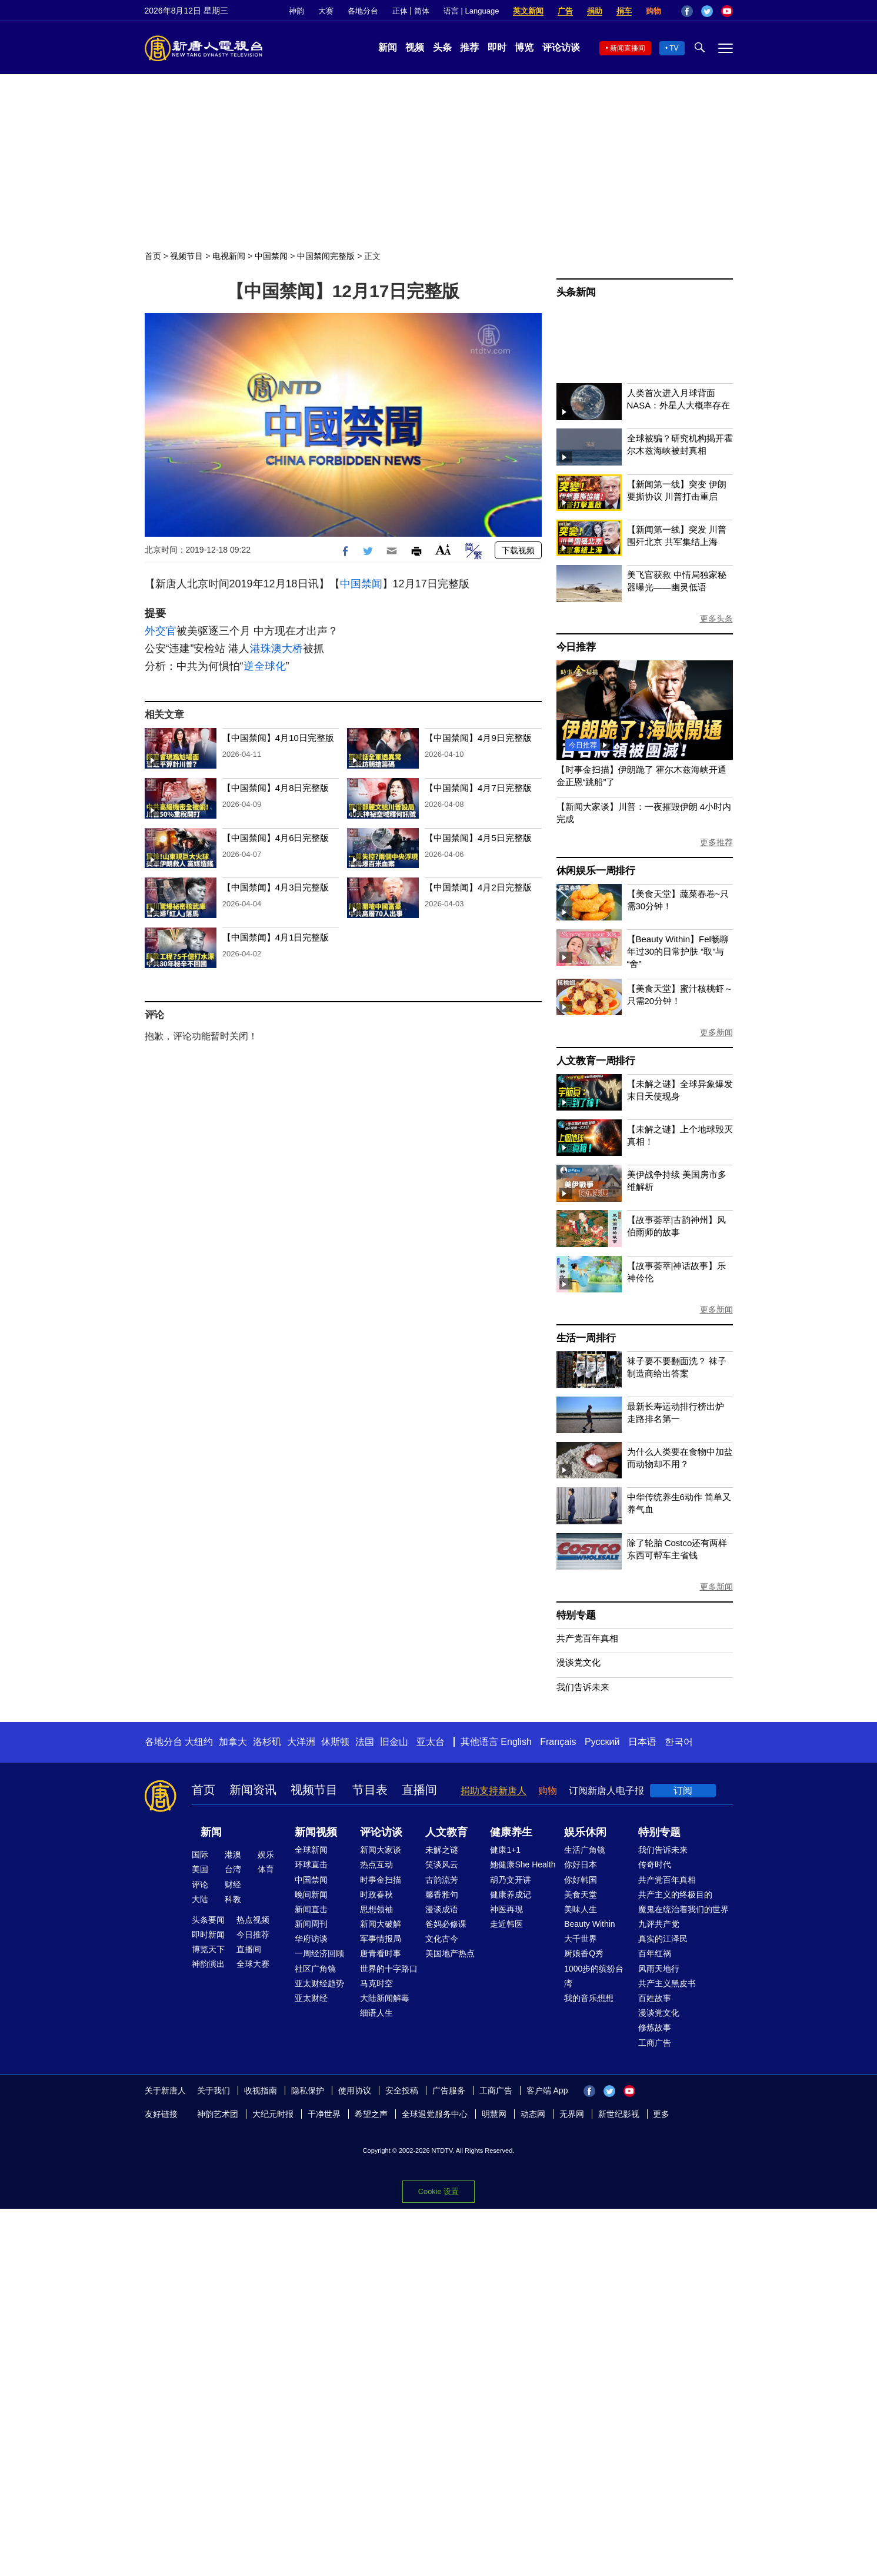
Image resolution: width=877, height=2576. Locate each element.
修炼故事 (654, 2027)
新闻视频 (316, 1832)
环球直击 (311, 1864)
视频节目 (186, 256)
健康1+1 (505, 1849)
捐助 (594, 10)
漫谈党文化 (578, 1662)
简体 (421, 10)
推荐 (469, 47)
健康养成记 (510, 1894)
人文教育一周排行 (595, 1060)
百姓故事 (654, 1998)
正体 (400, 10)
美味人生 (580, 1909)
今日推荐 (576, 647)
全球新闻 (311, 1849)
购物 (653, 10)
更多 (661, 2114)
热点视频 (252, 1919)
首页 (153, 256)
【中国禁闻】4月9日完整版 (478, 738)
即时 (497, 47)
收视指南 (260, 2090)
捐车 (624, 10)
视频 (414, 47)
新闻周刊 (311, 1924)
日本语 (642, 1742)
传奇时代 (654, 1864)
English (516, 1742)
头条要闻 (208, 1919)
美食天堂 (580, 1894)
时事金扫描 (380, 1879)
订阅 (682, 1791)
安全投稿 (401, 2090)
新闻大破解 (380, 1924)
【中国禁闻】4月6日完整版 (275, 838)
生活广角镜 (584, 1849)
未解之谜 (441, 1849)
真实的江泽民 (663, 1938)
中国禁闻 (271, 256)
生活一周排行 (586, 1338)
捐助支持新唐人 (493, 1791)
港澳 (233, 1854)
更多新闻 (716, 1032)
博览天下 (208, 1949)
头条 (442, 47)
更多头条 (716, 618)
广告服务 (448, 2090)
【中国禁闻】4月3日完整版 (275, 887)
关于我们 (213, 2090)
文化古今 (441, 1938)
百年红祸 (654, 1953)
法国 (364, 1742)
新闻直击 (311, 1909)
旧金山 (394, 1742)
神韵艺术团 (217, 2114)
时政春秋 (376, 1894)
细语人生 (376, 2012)
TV (673, 48)
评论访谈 (561, 47)
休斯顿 (335, 1742)
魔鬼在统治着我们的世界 (683, 1909)
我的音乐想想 (588, 1998)
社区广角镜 (315, 1968)
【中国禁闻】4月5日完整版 (478, 838)
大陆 (200, 1899)
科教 (233, 1899)
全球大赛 (252, 1964)
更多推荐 (716, 842)
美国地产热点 (450, 1953)
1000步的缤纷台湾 (593, 1976)
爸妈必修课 (445, 1924)
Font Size (443, 549)
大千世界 (580, 1938)
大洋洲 (301, 1742)
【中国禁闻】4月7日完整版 (478, 788)
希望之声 (371, 2114)
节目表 (370, 1789)
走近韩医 (506, 1924)
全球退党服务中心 (435, 2114)
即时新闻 (208, 1934)
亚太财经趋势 (319, 1983)
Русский (602, 1742)
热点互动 (376, 1864)
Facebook (687, 11)
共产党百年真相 (587, 1638)
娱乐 (266, 1854)
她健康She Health (522, 1864)
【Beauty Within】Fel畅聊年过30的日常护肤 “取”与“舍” (678, 951)
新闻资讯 (252, 1789)
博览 (524, 47)
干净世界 (324, 2114)
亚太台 (430, 1742)
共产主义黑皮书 (667, 1983)
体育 (266, 1869)
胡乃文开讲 (510, 1879)
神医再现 (506, 1909)
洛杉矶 (267, 1742)
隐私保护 (307, 2090)
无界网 (571, 2114)
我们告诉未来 (582, 1687)
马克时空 (376, 1983)
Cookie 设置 (438, 2191)
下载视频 (518, 550)
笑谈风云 (441, 1864)
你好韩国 (580, 1879)
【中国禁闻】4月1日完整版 (275, 937)
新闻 (387, 47)
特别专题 (576, 1615)
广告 (565, 10)
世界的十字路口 (389, 1968)
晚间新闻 (311, 1894)
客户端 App (547, 2090)
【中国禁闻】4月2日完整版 (478, 887)
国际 (200, 1854)
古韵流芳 (441, 1879)
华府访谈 (311, 1938)
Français (558, 1742)
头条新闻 (576, 292)
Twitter (707, 11)
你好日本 (580, 1864)
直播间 (419, 1789)
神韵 (296, 10)
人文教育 (446, 1832)
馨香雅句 (441, 1894)
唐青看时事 (380, 1953)
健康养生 (511, 1832)
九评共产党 (658, 1924)
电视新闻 (228, 256)
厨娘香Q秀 (583, 1953)
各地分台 (363, 10)
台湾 (233, 1869)
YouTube (727, 11)
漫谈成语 (441, 1909)
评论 (200, 1884)
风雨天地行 (658, 1968)
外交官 (160, 631)
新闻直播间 (627, 48)
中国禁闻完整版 (326, 256)
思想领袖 (376, 1909)
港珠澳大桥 (276, 648)
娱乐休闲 (585, 1832)
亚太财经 (311, 1998)
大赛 (326, 10)
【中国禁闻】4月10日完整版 (278, 738)
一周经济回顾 (319, 1953)
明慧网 (494, 2114)
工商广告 (654, 2042)
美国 (200, 1869)
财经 (233, 1884)
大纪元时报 (273, 2114)
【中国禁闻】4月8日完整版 (275, 788)
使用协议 (354, 2090)
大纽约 (199, 1742)
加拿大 (233, 1742)
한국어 (679, 1742)
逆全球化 (265, 666)
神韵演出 (208, 1964)
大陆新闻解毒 (384, 1998)
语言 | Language (471, 10)
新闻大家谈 (380, 1849)
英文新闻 (528, 10)
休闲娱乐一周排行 (595, 870)
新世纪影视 (618, 2114)
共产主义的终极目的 (675, 1894)
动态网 (533, 2114)
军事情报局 (380, 1938)
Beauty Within (589, 1924)
